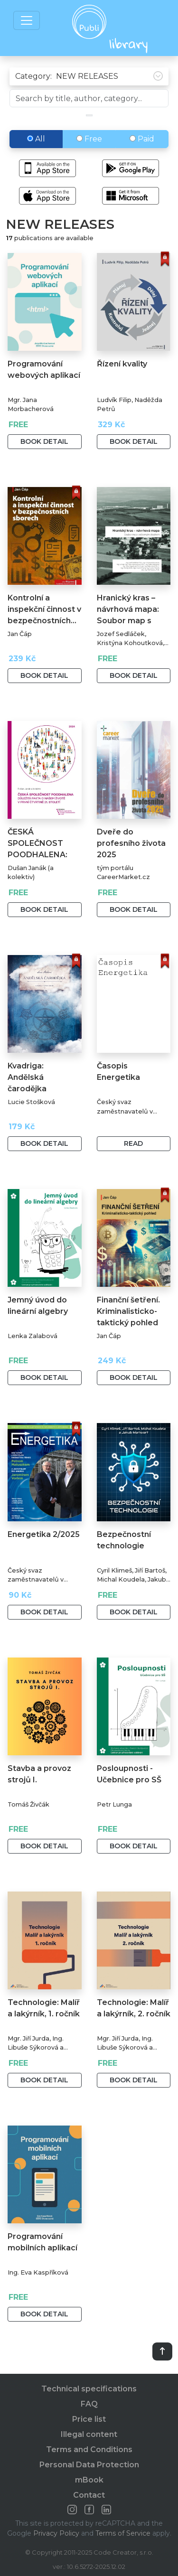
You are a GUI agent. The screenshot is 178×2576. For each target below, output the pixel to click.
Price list (89, 2419)
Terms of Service (122, 2533)
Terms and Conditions (89, 2449)
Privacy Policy (56, 2533)
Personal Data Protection (89, 2464)
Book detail (44, 441)
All (36, 138)
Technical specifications (89, 2388)
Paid (142, 138)
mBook (89, 2479)
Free (89, 138)
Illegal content (89, 2434)
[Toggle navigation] (26, 20)
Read (133, 1143)
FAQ (89, 2403)
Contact (89, 2495)
